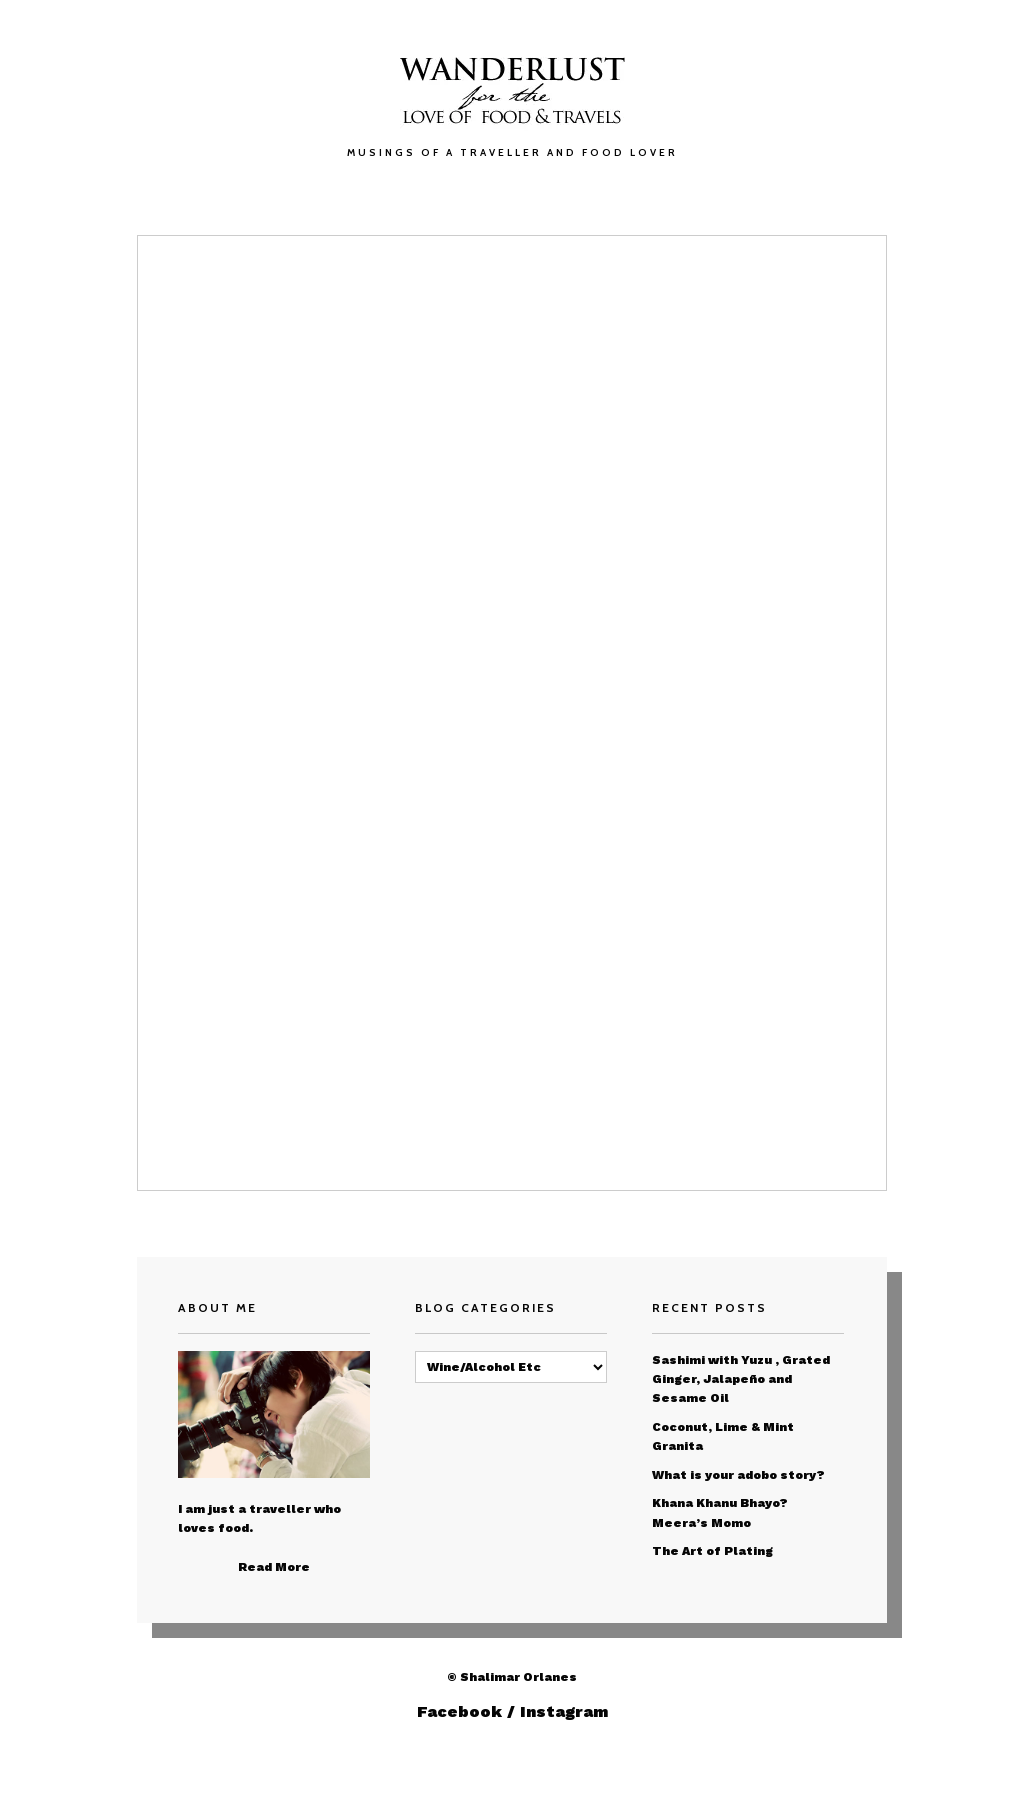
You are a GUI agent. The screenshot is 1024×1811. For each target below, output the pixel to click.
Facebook (459, 1711)
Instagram (564, 1711)
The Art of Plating (712, 1551)
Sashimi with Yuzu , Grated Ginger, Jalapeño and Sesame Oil (741, 1379)
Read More (274, 1567)
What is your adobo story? (738, 1475)
